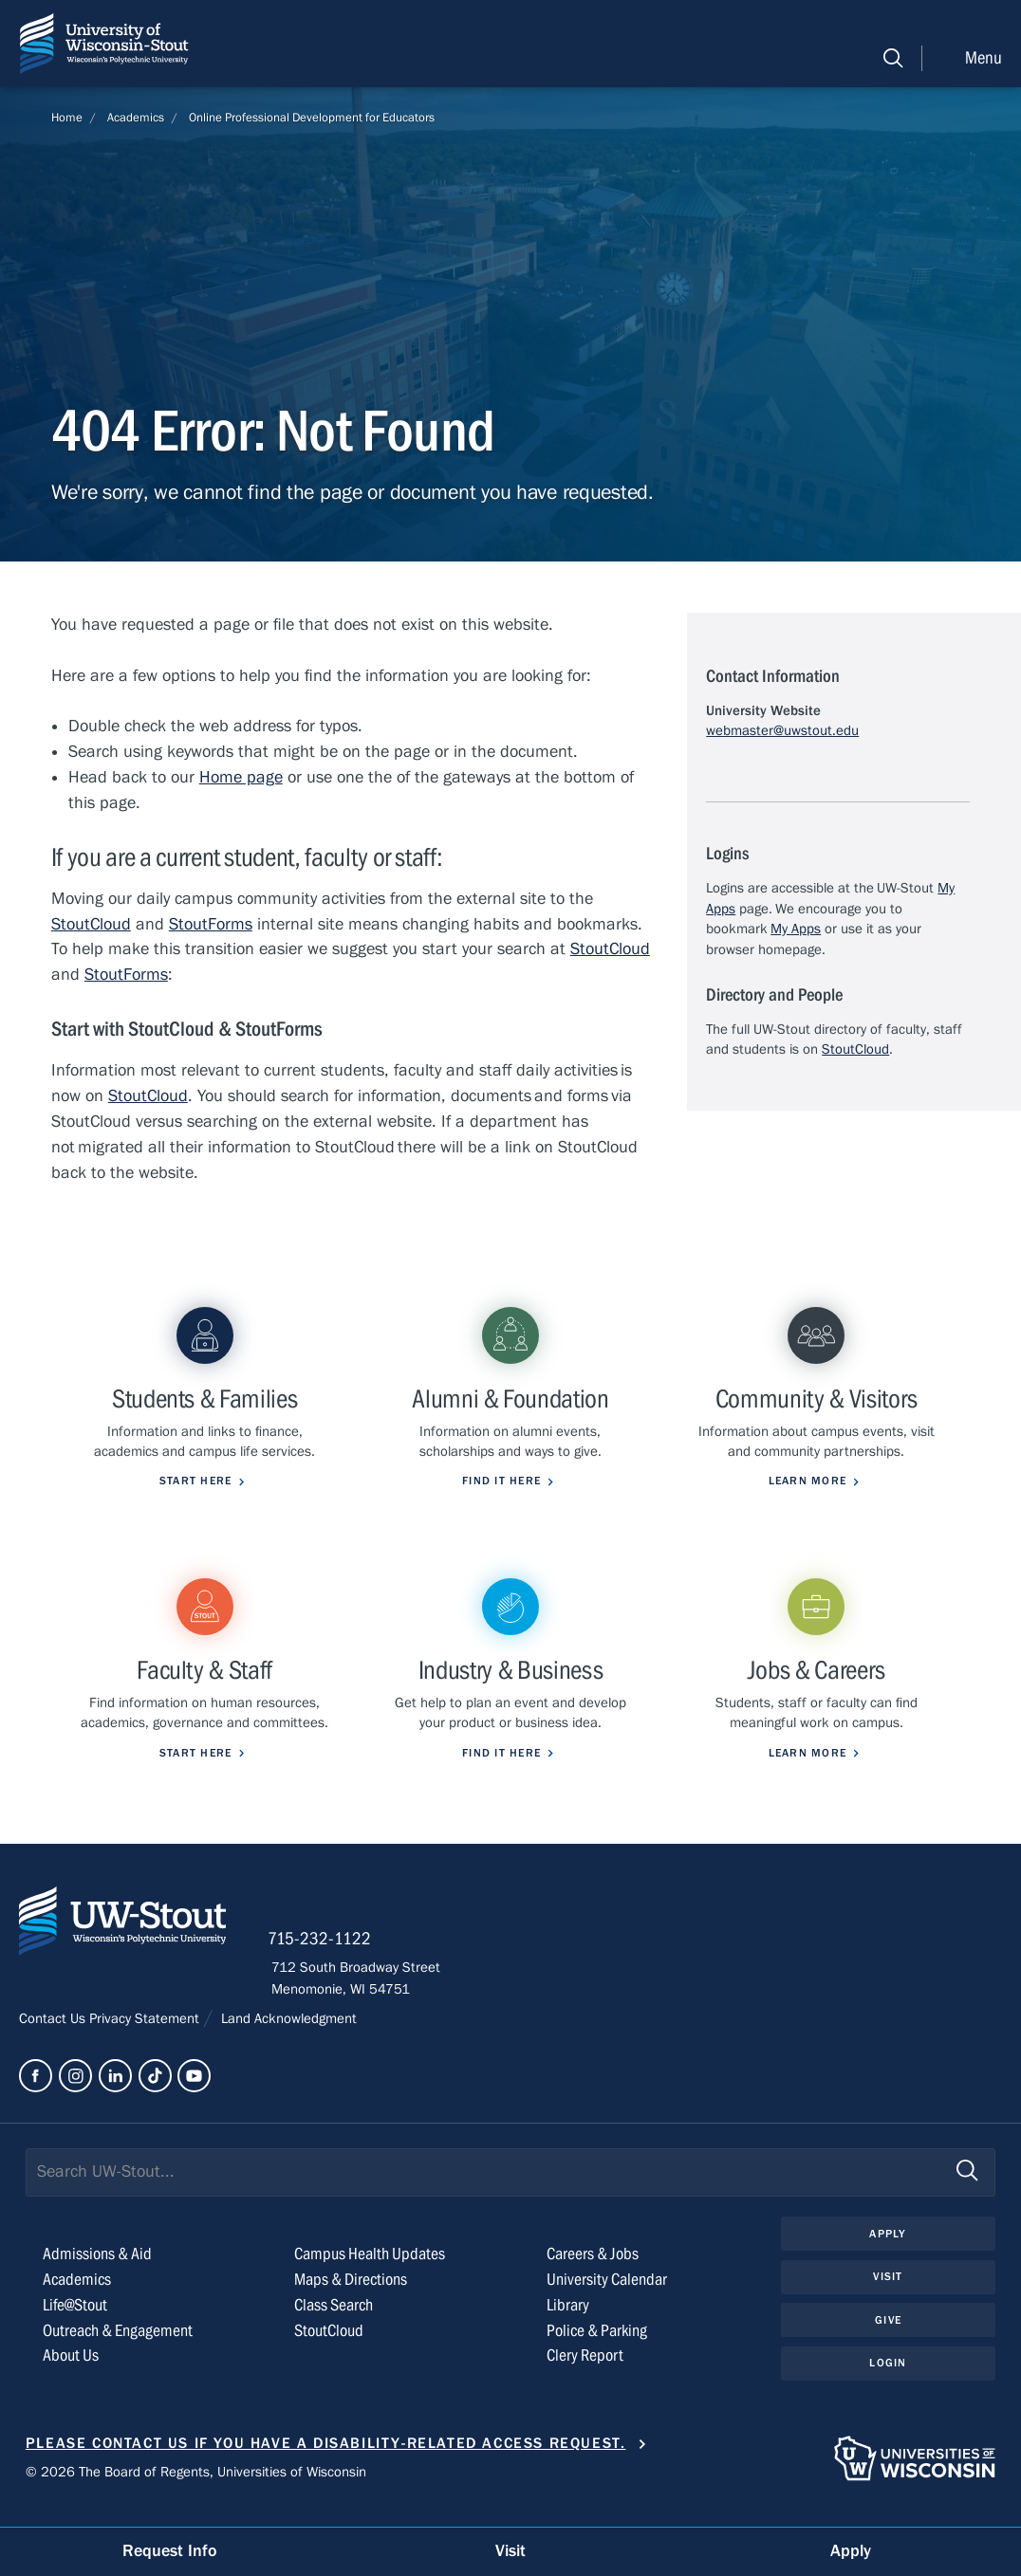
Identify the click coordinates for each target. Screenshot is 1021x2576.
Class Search (333, 2325)
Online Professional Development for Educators (312, 117)
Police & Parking (597, 2350)
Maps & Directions (350, 2299)
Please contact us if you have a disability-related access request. (326, 2463)
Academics (135, 117)
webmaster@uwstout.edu (782, 730)
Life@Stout (75, 2325)
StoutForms (210, 924)
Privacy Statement (146, 2038)
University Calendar (607, 2299)
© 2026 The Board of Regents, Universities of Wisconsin (196, 2491)
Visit (888, 2296)
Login (887, 2383)
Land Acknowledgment (287, 2038)
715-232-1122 (323, 1959)
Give (888, 2339)
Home (67, 117)
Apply (888, 2253)
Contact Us (54, 2038)
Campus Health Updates (369, 2274)
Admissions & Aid (97, 2274)
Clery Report (585, 2375)
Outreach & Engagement (118, 2350)
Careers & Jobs (593, 2274)
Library (568, 2325)
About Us (71, 2375)
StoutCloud (91, 924)
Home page (241, 777)
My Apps (795, 928)
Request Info (169, 2551)
